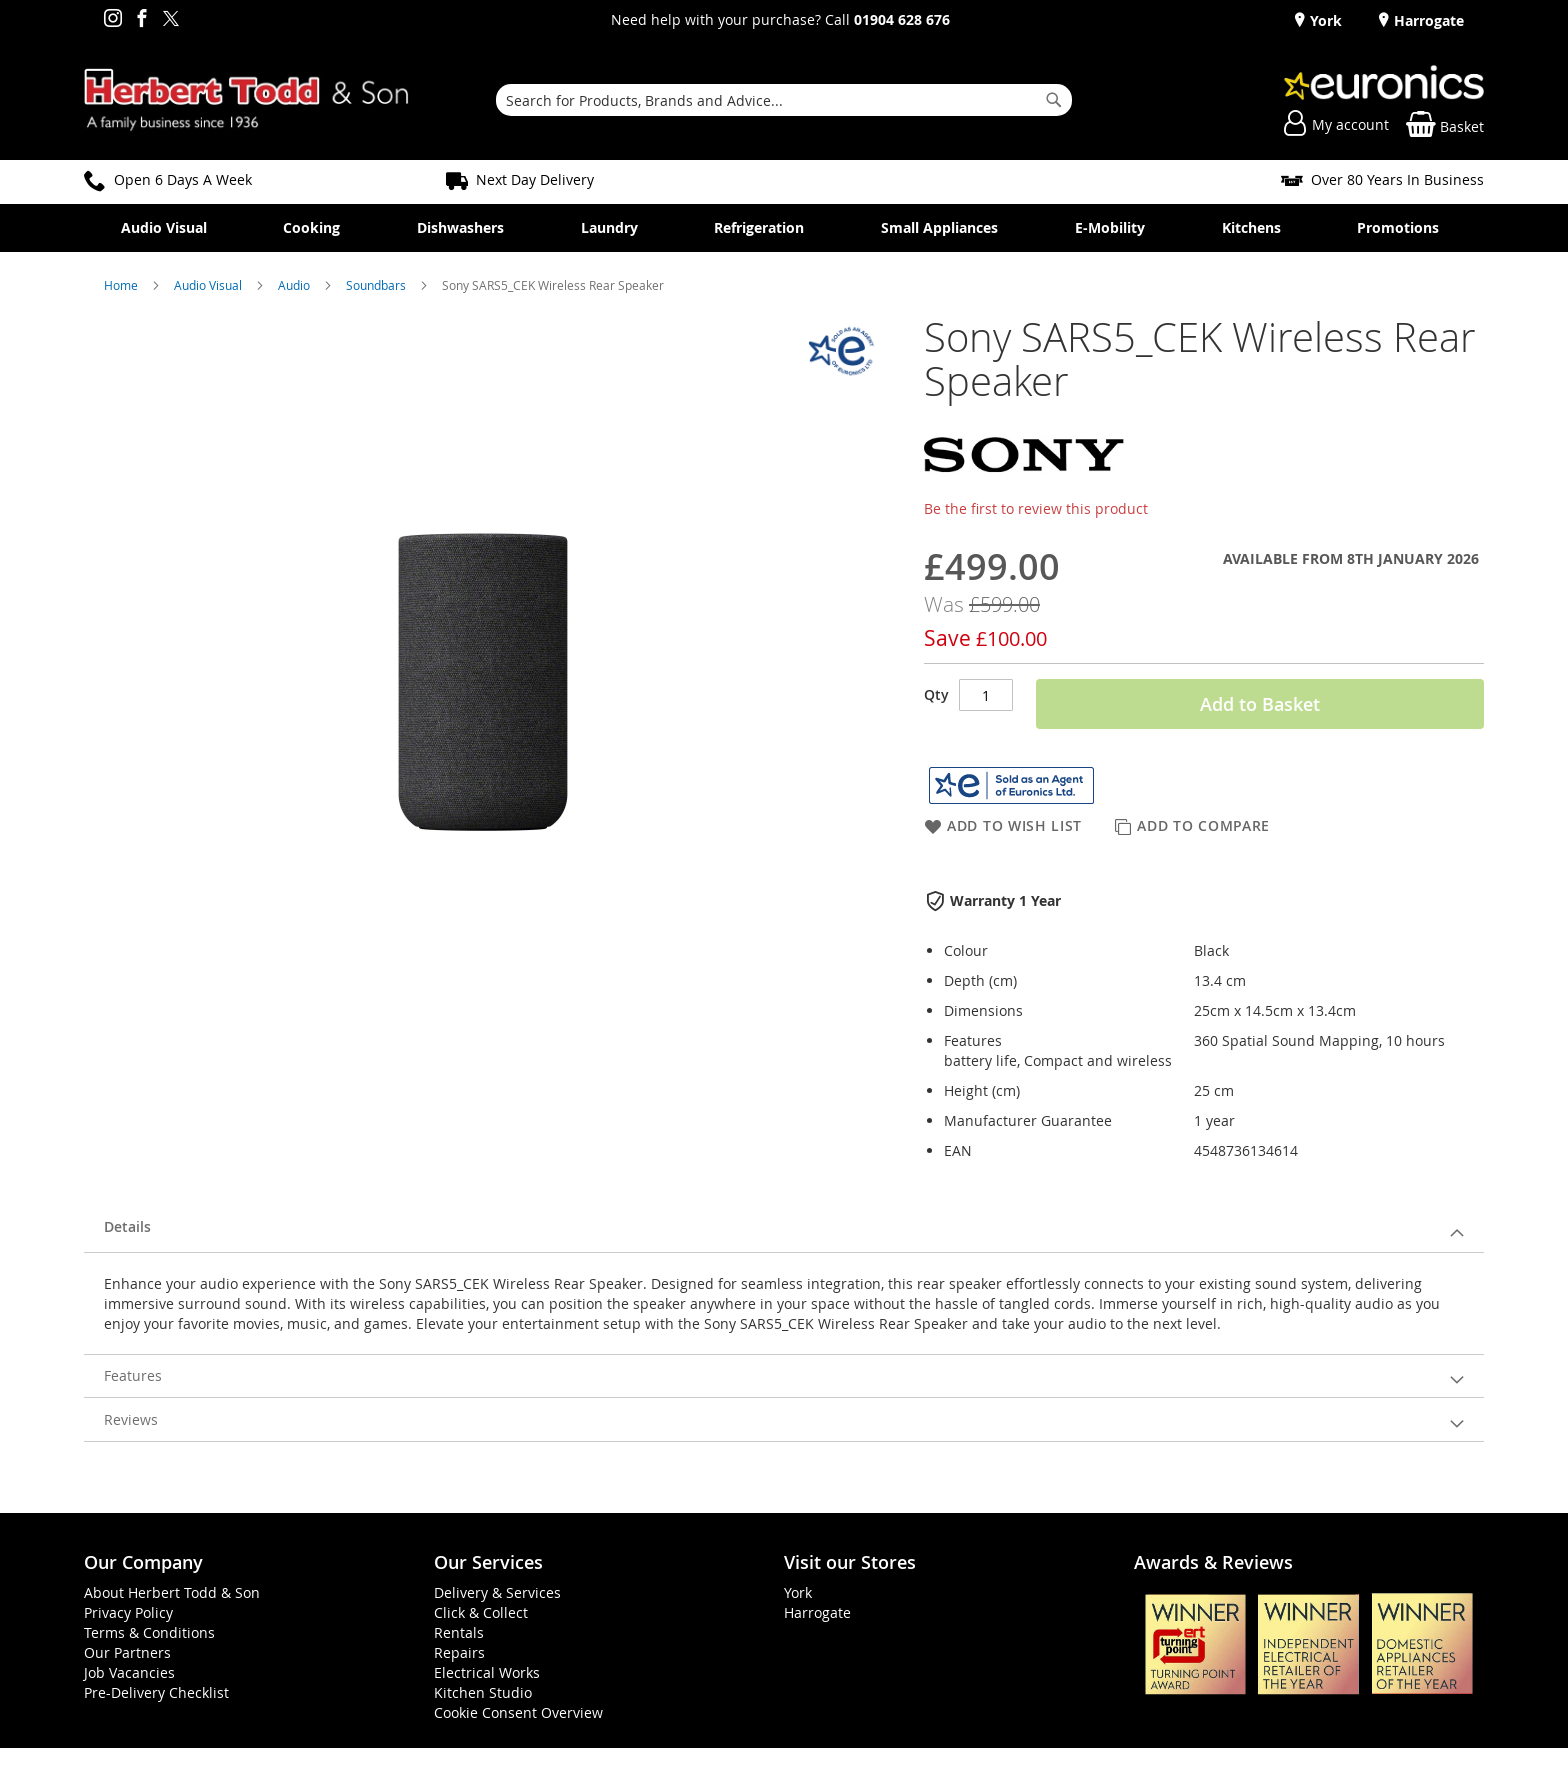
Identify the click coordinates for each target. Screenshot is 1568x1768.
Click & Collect (481, 1612)
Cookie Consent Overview (518, 1712)
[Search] (1054, 100)
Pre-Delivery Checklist (156, 1692)
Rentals (459, 1632)
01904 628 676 (902, 19)
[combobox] (784, 100)
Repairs (459, 1652)
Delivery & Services (497, 1592)
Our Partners (127, 1652)
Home (122, 285)
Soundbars (377, 285)
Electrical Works (487, 1672)
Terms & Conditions (149, 1632)
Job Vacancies (129, 1672)
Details (127, 1226)
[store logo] (246, 100)
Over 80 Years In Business (1397, 179)
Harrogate (1427, 20)
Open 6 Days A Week (183, 179)
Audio (295, 285)
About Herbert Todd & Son (172, 1592)
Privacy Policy (128, 1612)
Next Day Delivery (535, 179)
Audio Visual (209, 285)
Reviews (131, 1419)
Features (133, 1375)
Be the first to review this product (1036, 508)
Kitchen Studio (483, 1692)
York (1324, 20)
